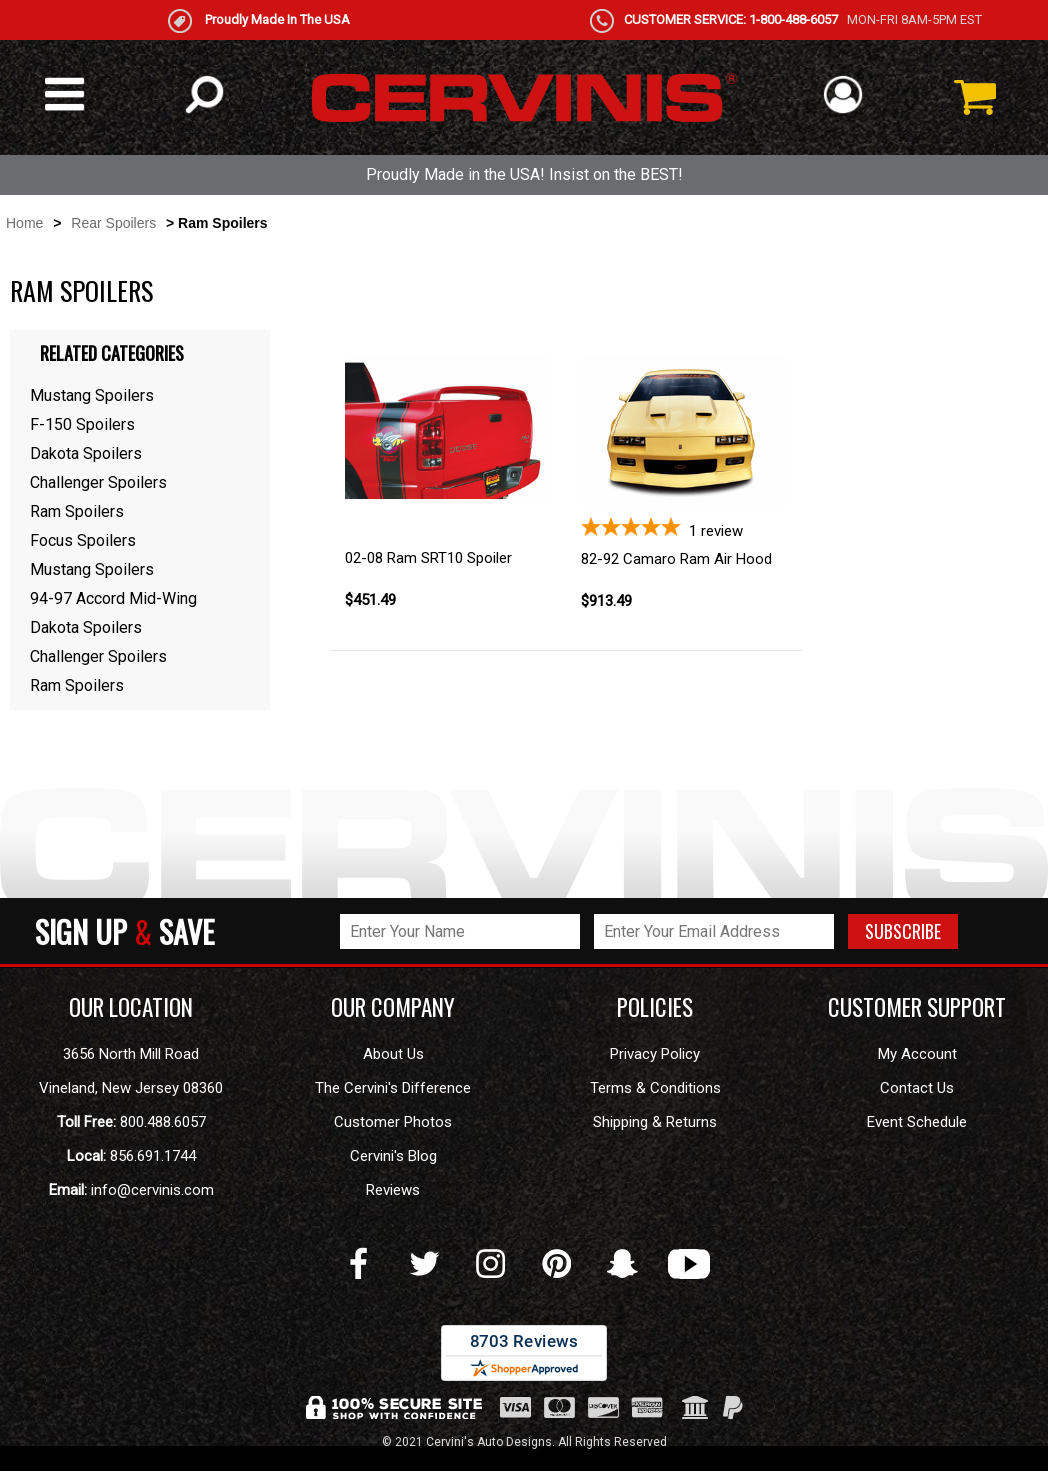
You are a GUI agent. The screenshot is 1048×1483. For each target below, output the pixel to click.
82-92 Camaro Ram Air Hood (676, 559)
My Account (917, 1054)
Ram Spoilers (77, 511)
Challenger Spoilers (98, 482)
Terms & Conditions (655, 1088)
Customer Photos (393, 1122)
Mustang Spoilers (92, 395)
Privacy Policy (655, 1054)
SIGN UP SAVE (124, 931)
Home (24, 223)
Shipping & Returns (655, 1122)
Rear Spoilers (113, 223)
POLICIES (655, 1007)
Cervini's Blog (393, 1156)
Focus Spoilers (83, 540)
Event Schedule (917, 1122)
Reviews (393, 1190)
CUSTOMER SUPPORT (917, 1007)
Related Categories (112, 353)
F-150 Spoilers (82, 424)
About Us (393, 1054)
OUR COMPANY (393, 1007)
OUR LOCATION (131, 1007)
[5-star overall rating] (684, 528)
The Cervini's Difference (393, 1088)
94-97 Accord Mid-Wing (113, 598)
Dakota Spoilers (86, 453)
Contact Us (917, 1088)
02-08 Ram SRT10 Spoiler (428, 558)
